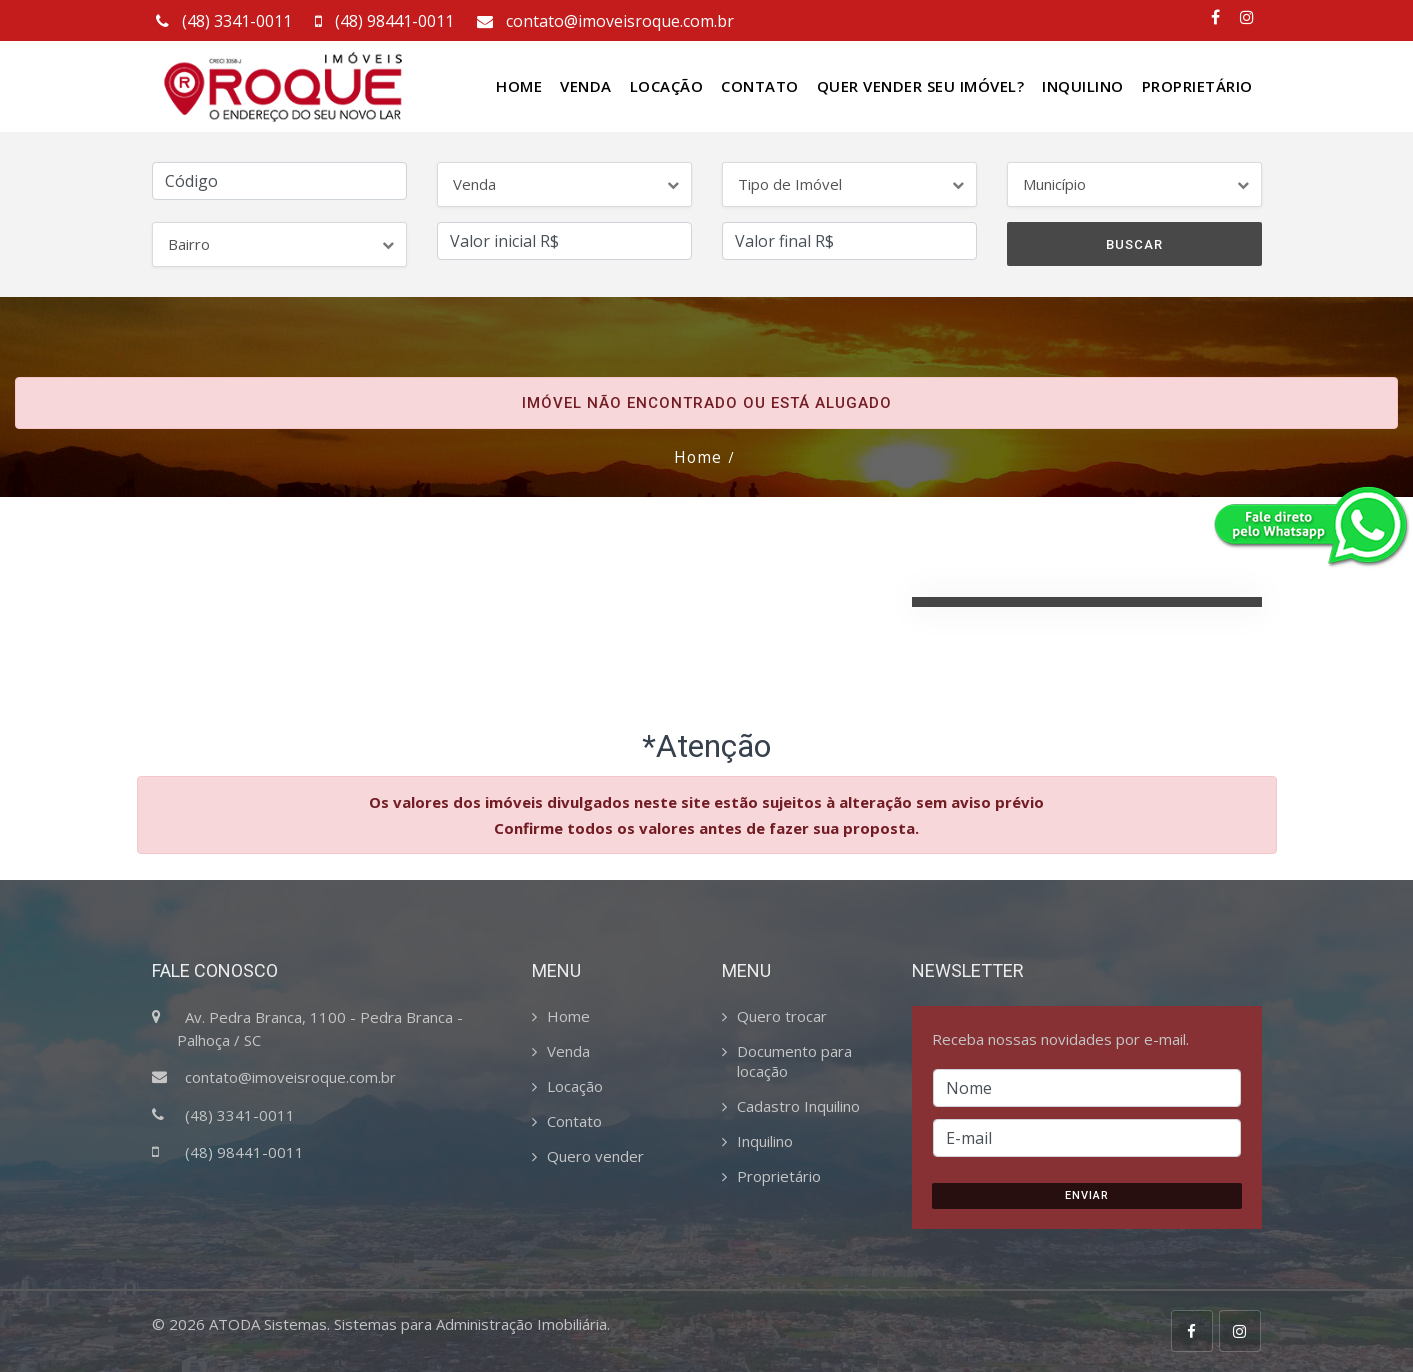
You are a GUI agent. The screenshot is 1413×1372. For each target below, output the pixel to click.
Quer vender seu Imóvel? (921, 86)
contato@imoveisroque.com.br (603, 21)
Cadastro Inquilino (798, 1105)
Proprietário (1197, 86)
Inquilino (1083, 86)
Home (519, 86)
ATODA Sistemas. (269, 1323)
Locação (667, 86)
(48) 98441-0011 (382, 21)
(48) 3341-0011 (222, 21)
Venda (586, 86)
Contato (760, 86)
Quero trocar (782, 1015)
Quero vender (595, 1155)
